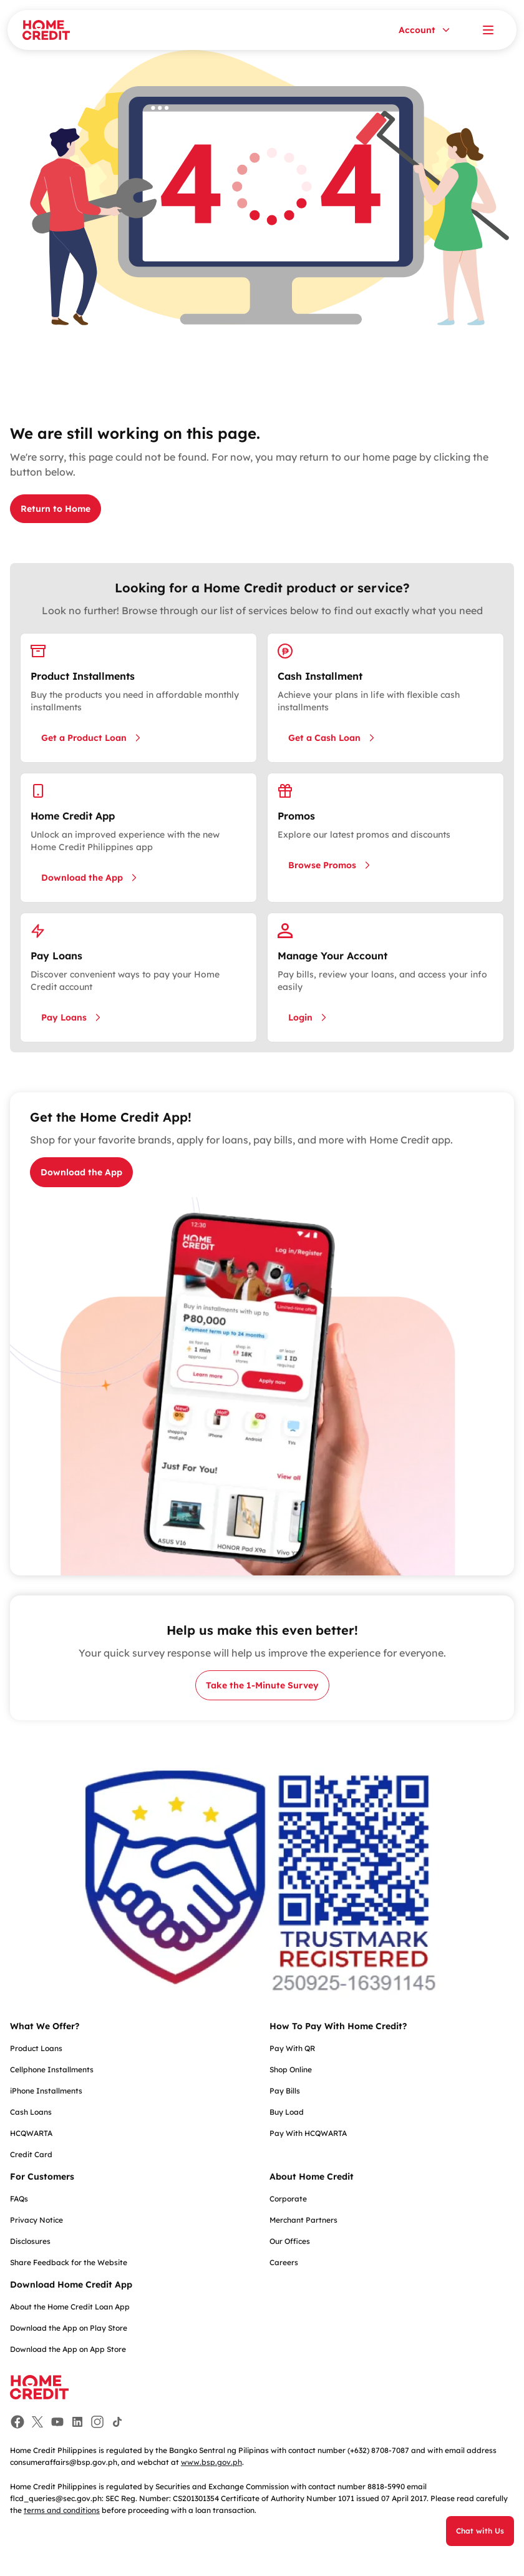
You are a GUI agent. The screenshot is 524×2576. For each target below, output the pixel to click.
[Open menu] (488, 30)
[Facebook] (17, 2421)
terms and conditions (62, 2510)
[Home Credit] (46, 30)
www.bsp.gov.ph (211, 2462)
